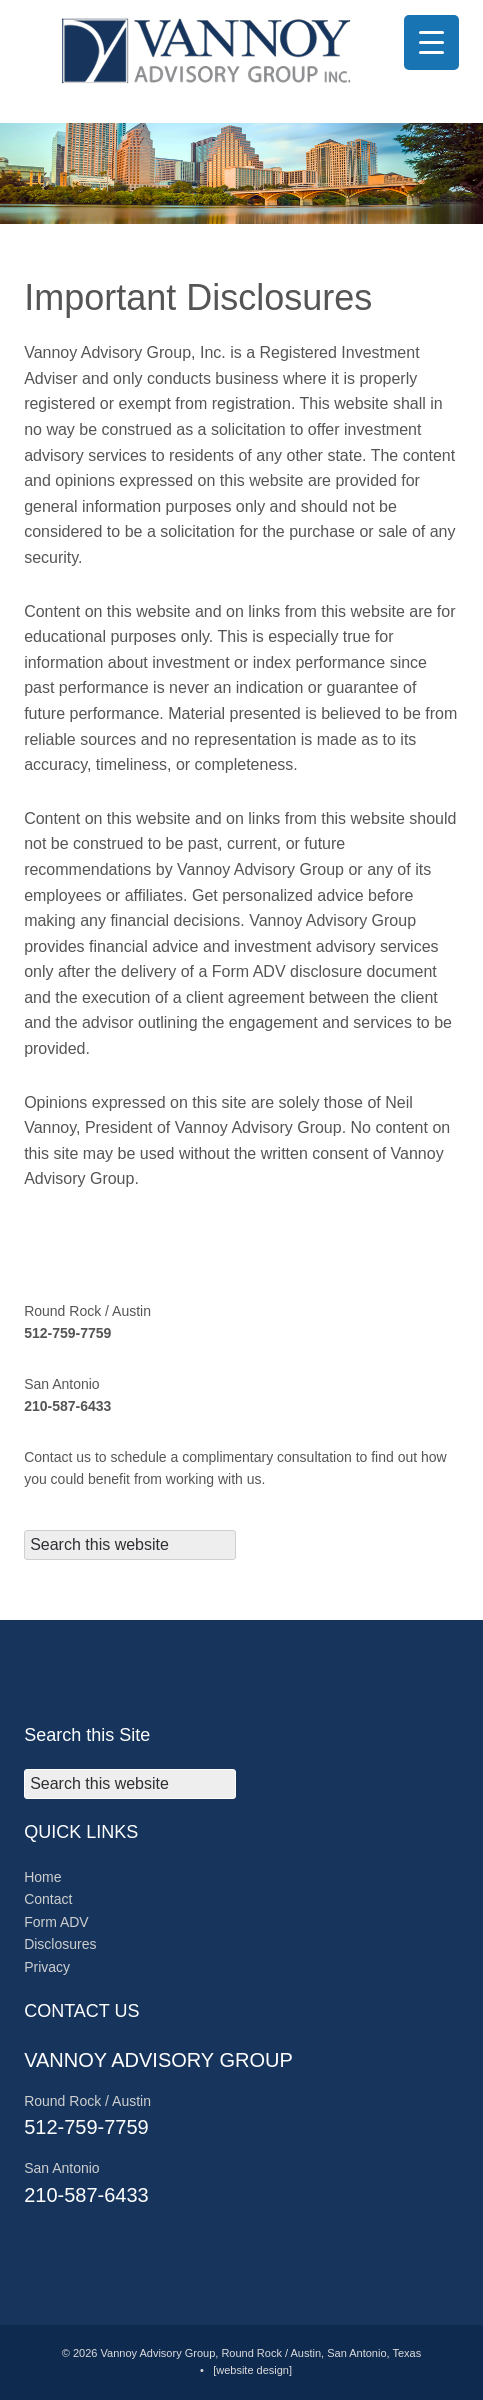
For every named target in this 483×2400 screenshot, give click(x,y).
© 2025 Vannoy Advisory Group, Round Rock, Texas (241, 50)
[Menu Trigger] (431, 42)
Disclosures (60, 1944)
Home (42, 1877)
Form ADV (56, 1922)
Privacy (47, 1967)
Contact (48, 1899)
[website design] (252, 2370)
